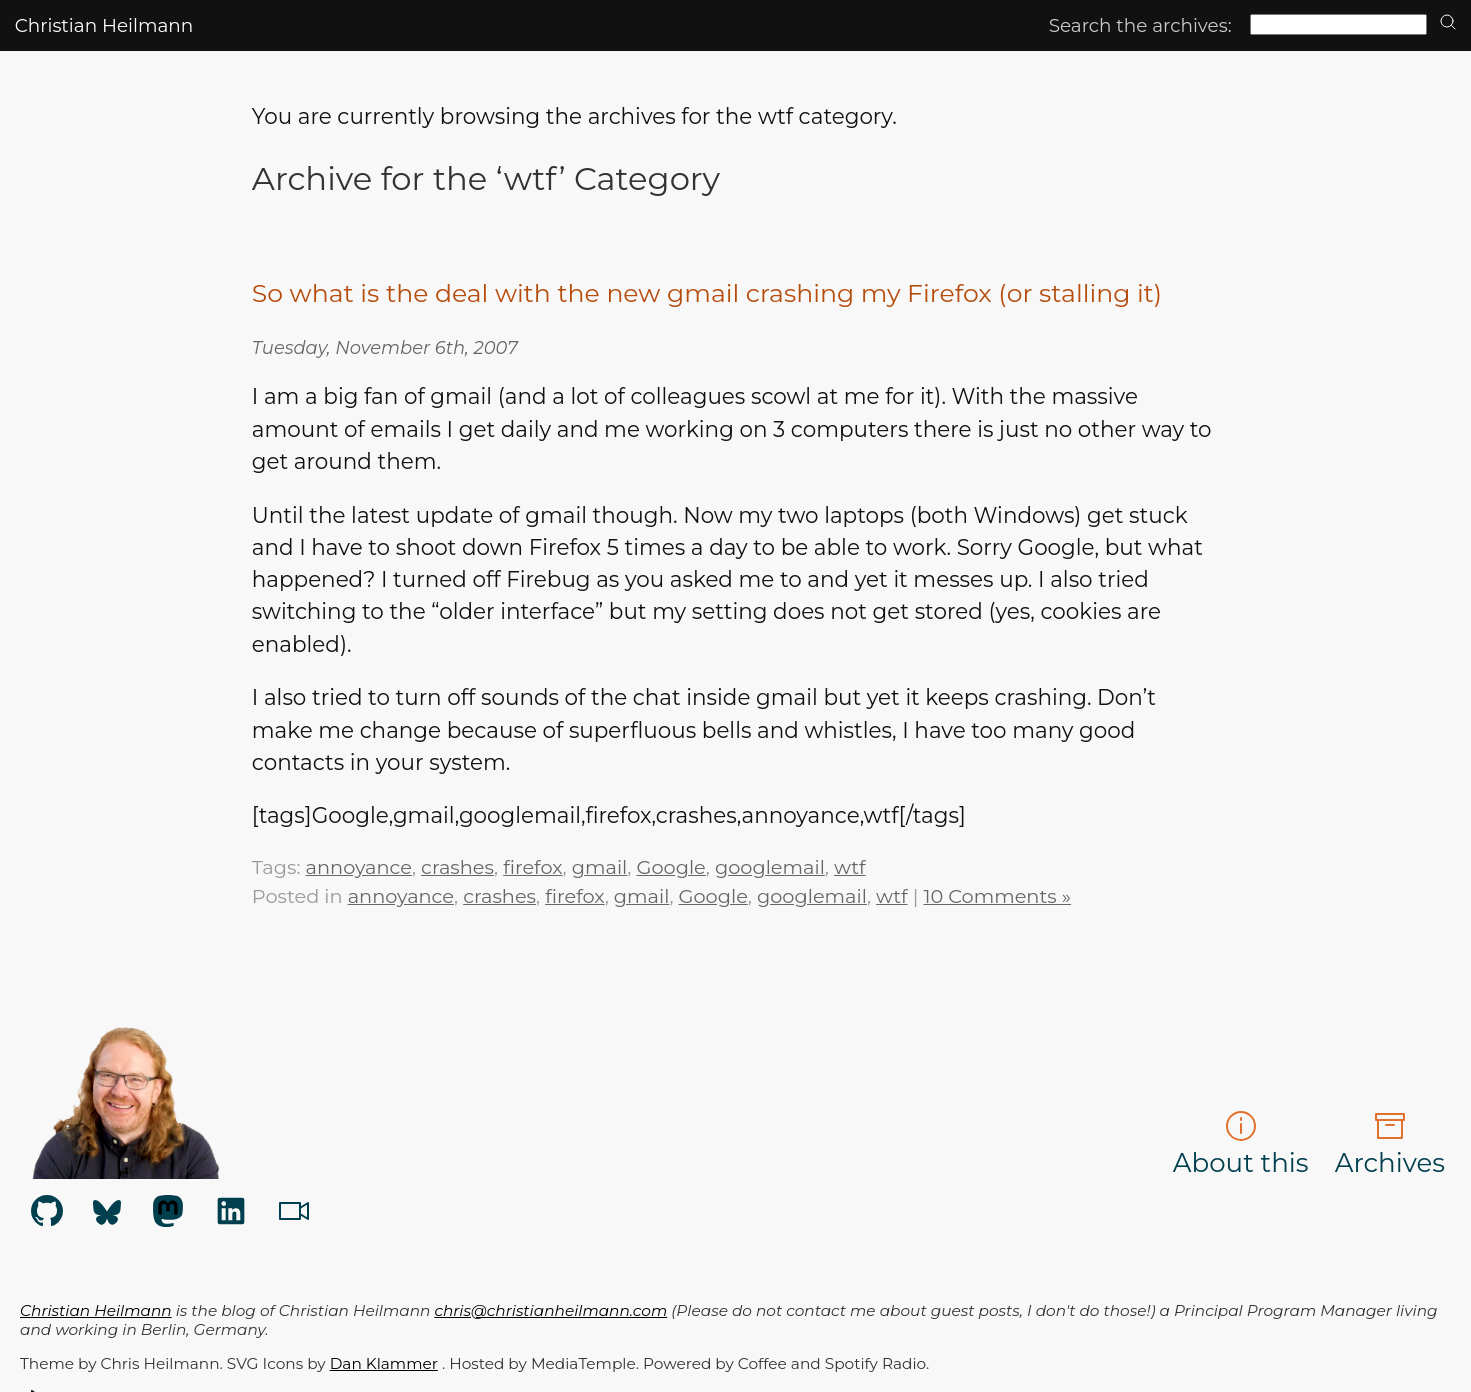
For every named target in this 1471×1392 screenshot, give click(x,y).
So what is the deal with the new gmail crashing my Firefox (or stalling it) (707, 293)
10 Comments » (997, 896)
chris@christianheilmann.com (550, 1310)
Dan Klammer (384, 1363)
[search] (1448, 23)
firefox (532, 867)
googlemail (770, 867)
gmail (600, 867)
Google (670, 867)
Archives (1390, 1144)
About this (1241, 1144)
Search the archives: (1140, 25)
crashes (457, 867)
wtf (850, 867)
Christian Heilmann (104, 25)
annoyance (359, 867)
